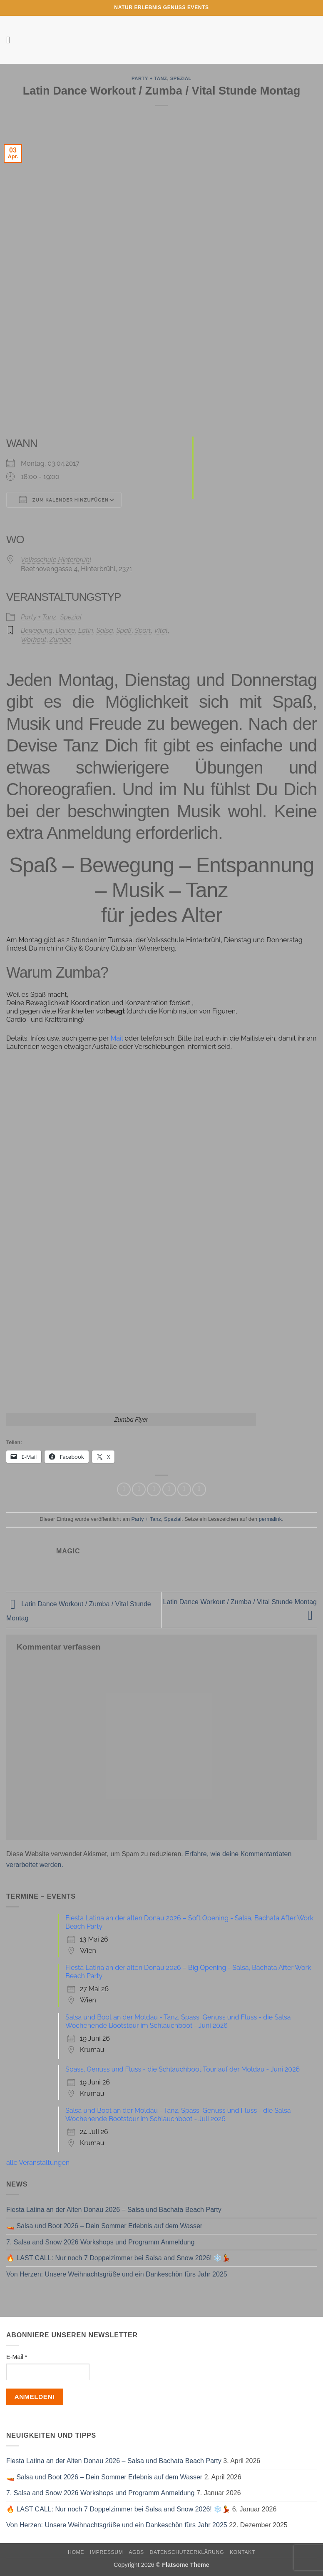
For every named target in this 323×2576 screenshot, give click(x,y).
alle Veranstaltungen (38, 2163)
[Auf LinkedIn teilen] (199, 1489)
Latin (85, 630)
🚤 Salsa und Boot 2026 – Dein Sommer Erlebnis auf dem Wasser (104, 2225)
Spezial (180, 78)
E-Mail (16, 2357)
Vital (161, 630)
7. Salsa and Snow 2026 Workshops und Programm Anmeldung (100, 2242)
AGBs (136, 2552)
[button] (11, 40)
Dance (65, 630)
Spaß (124, 630)
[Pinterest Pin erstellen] (184, 1489)
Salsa (104, 630)
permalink (270, 1519)
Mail (117, 1038)
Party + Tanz (149, 78)
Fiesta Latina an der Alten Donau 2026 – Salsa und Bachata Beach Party (113, 2209)
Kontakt (242, 2552)
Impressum (106, 2552)
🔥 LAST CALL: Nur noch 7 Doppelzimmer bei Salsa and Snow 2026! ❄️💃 (118, 2257)
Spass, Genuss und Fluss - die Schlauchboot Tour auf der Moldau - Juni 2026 (182, 2069)
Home (76, 2552)
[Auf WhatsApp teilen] (124, 1489)
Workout (34, 640)
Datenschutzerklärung (187, 2552)
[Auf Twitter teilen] (154, 1489)
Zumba (60, 640)
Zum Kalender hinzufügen (64, 499)
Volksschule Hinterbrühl (56, 560)
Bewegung (36, 630)
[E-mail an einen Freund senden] (169, 1489)
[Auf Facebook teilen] (139, 1489)
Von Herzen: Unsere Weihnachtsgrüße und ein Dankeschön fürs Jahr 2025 (116, 2274)
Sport (143, 630)
